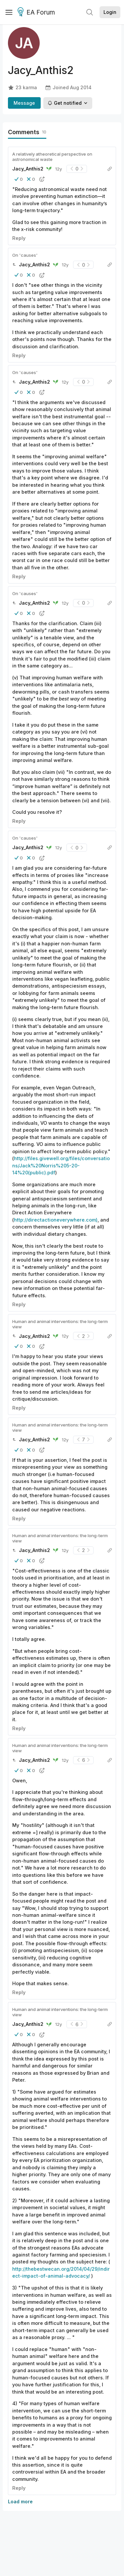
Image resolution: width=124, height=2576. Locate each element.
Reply (18, 238)
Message (24, 103)
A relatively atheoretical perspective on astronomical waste (52, 156)
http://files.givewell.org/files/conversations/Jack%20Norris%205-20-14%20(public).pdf (61, 1165)
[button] (18, 179)
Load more (20, 2501)
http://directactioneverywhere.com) (56, 1220)
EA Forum (37, 12)
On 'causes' (25, 255)
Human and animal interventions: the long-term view (60, 1324)
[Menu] (9, 12)
